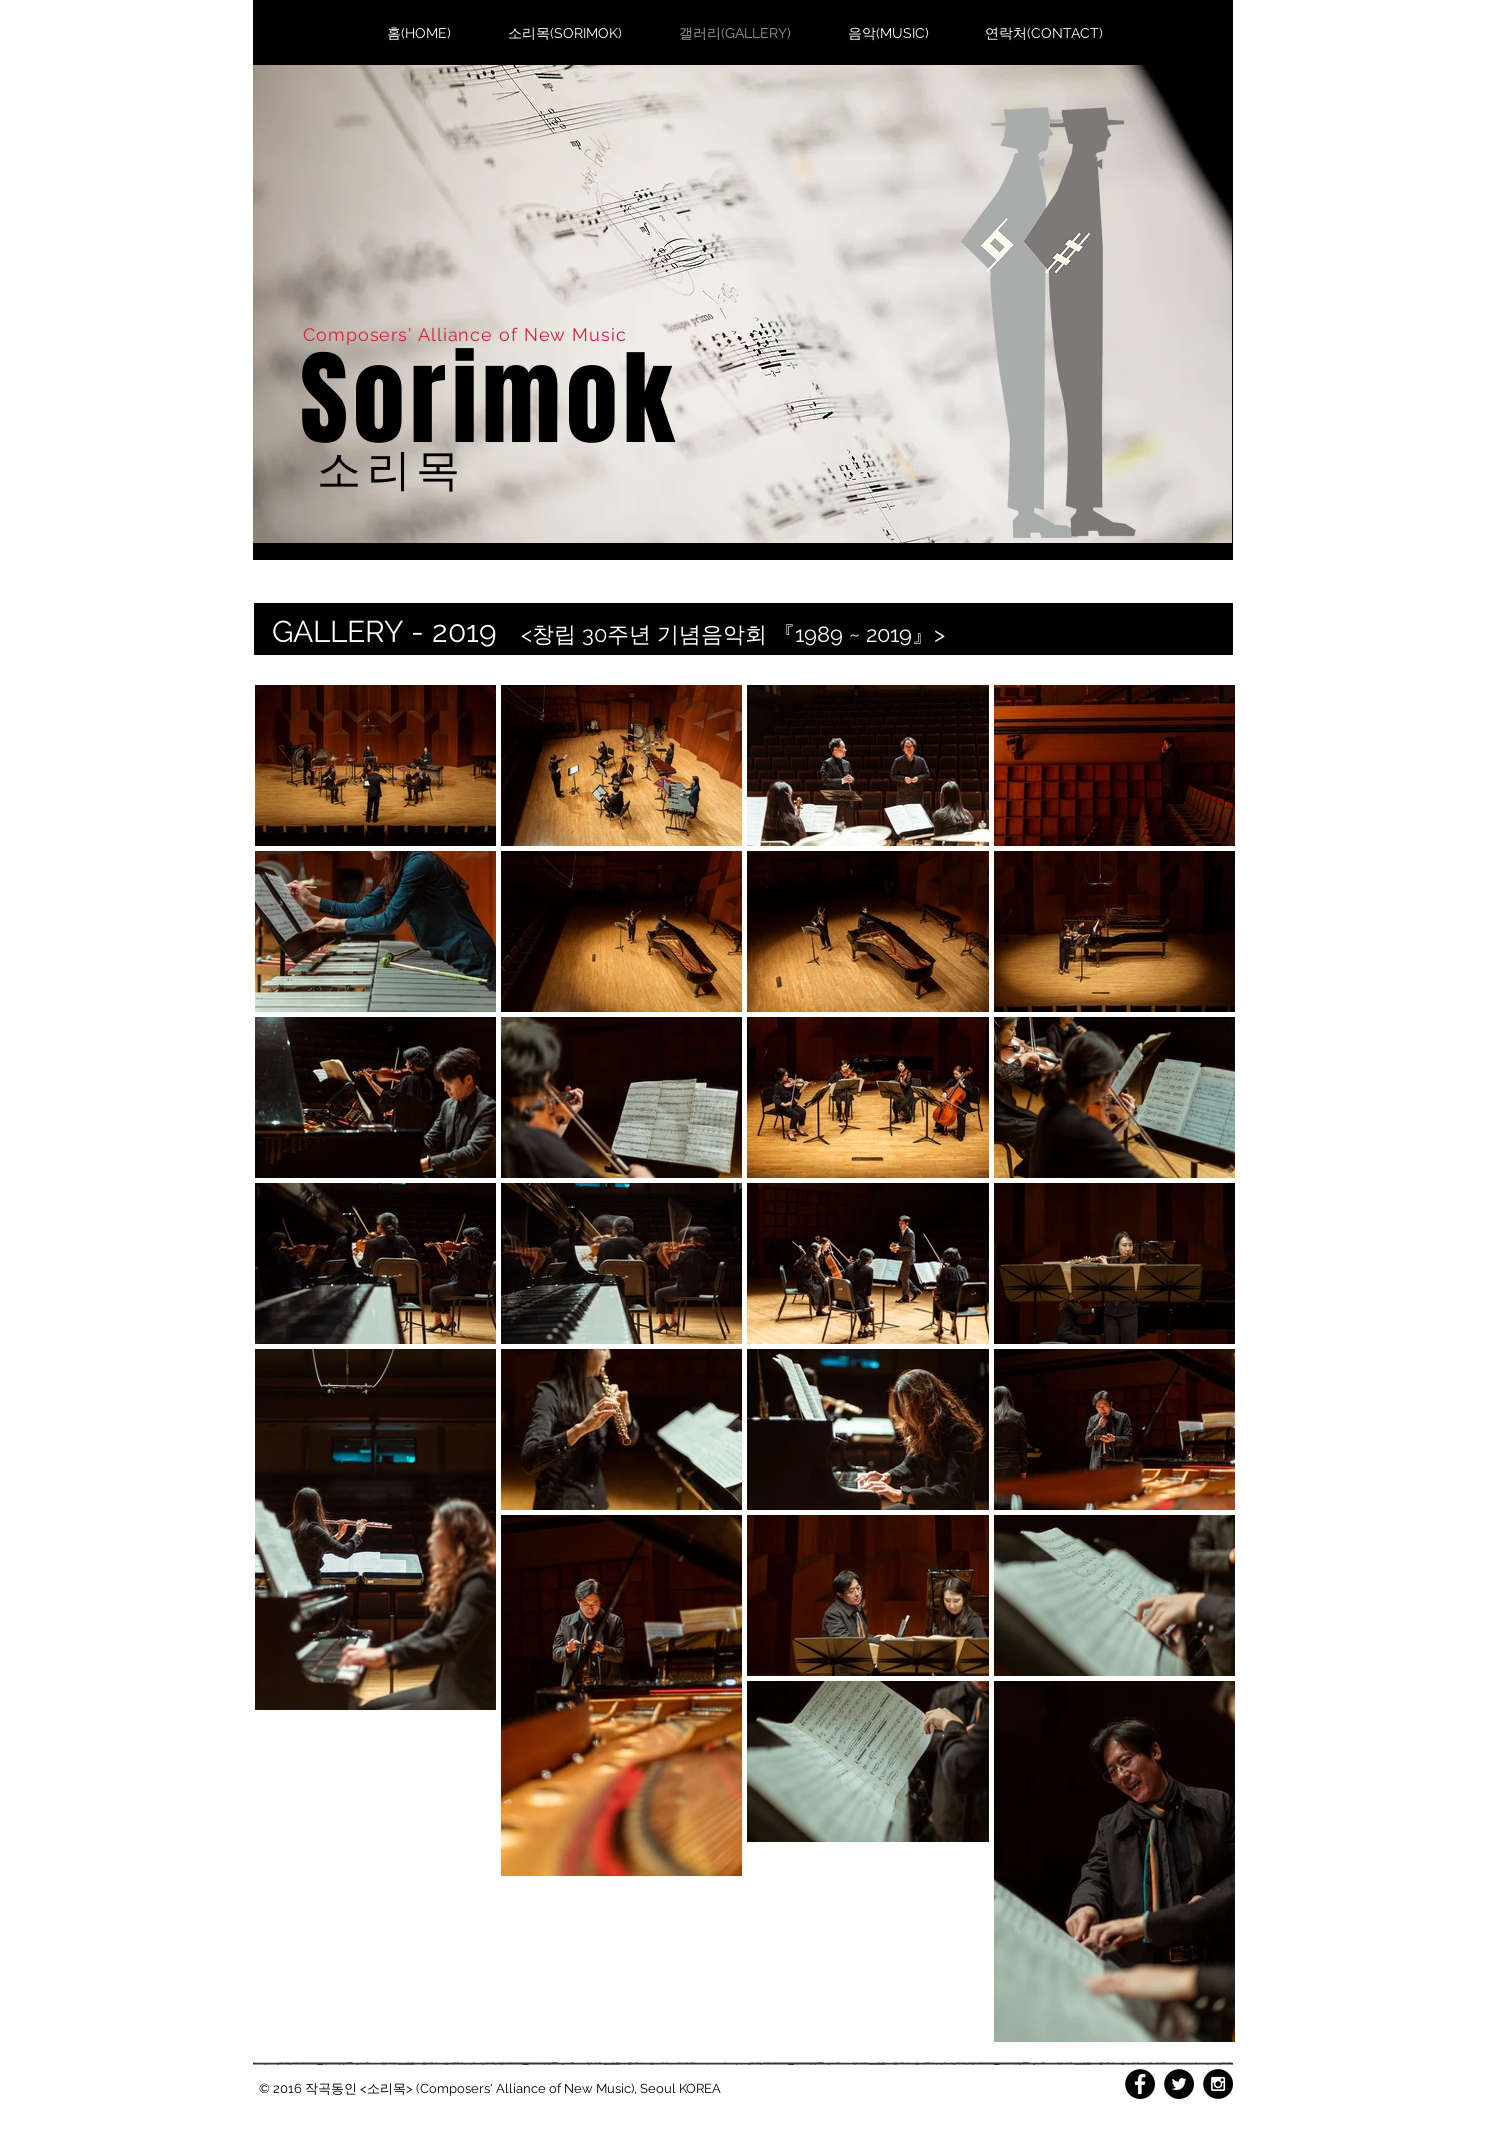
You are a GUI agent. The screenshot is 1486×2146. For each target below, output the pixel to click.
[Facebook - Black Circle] (1140, 2084)
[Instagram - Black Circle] (1218, 2084)
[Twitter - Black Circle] (1179, 2084)
